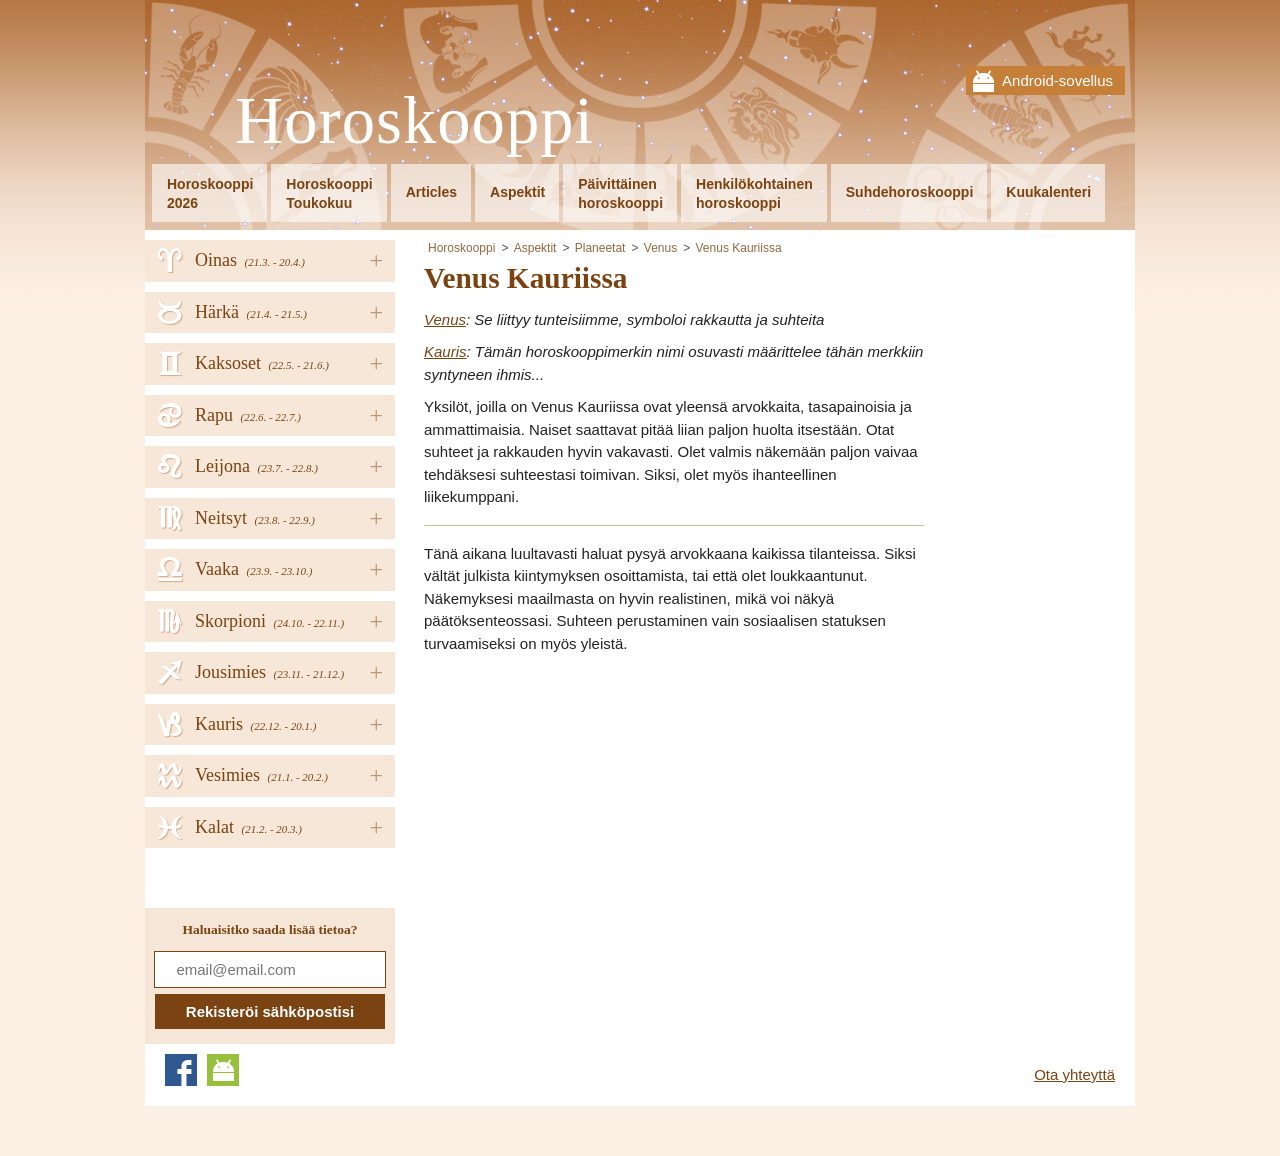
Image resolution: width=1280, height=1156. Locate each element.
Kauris (445, 351)
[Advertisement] (592, 810)
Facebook (181, 1070)
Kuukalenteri (1048, 192)
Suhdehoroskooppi (910, 192)
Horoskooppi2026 (210, 193)
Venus (660, 248)
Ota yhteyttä (1074, 1074)
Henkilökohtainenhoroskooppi (754, 193)
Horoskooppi (414, 121)
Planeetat (600, 248)
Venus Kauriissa (739, 248)
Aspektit (517, 192)
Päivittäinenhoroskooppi (620, 193)
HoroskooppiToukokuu (329, 193)
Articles (431, 192)
